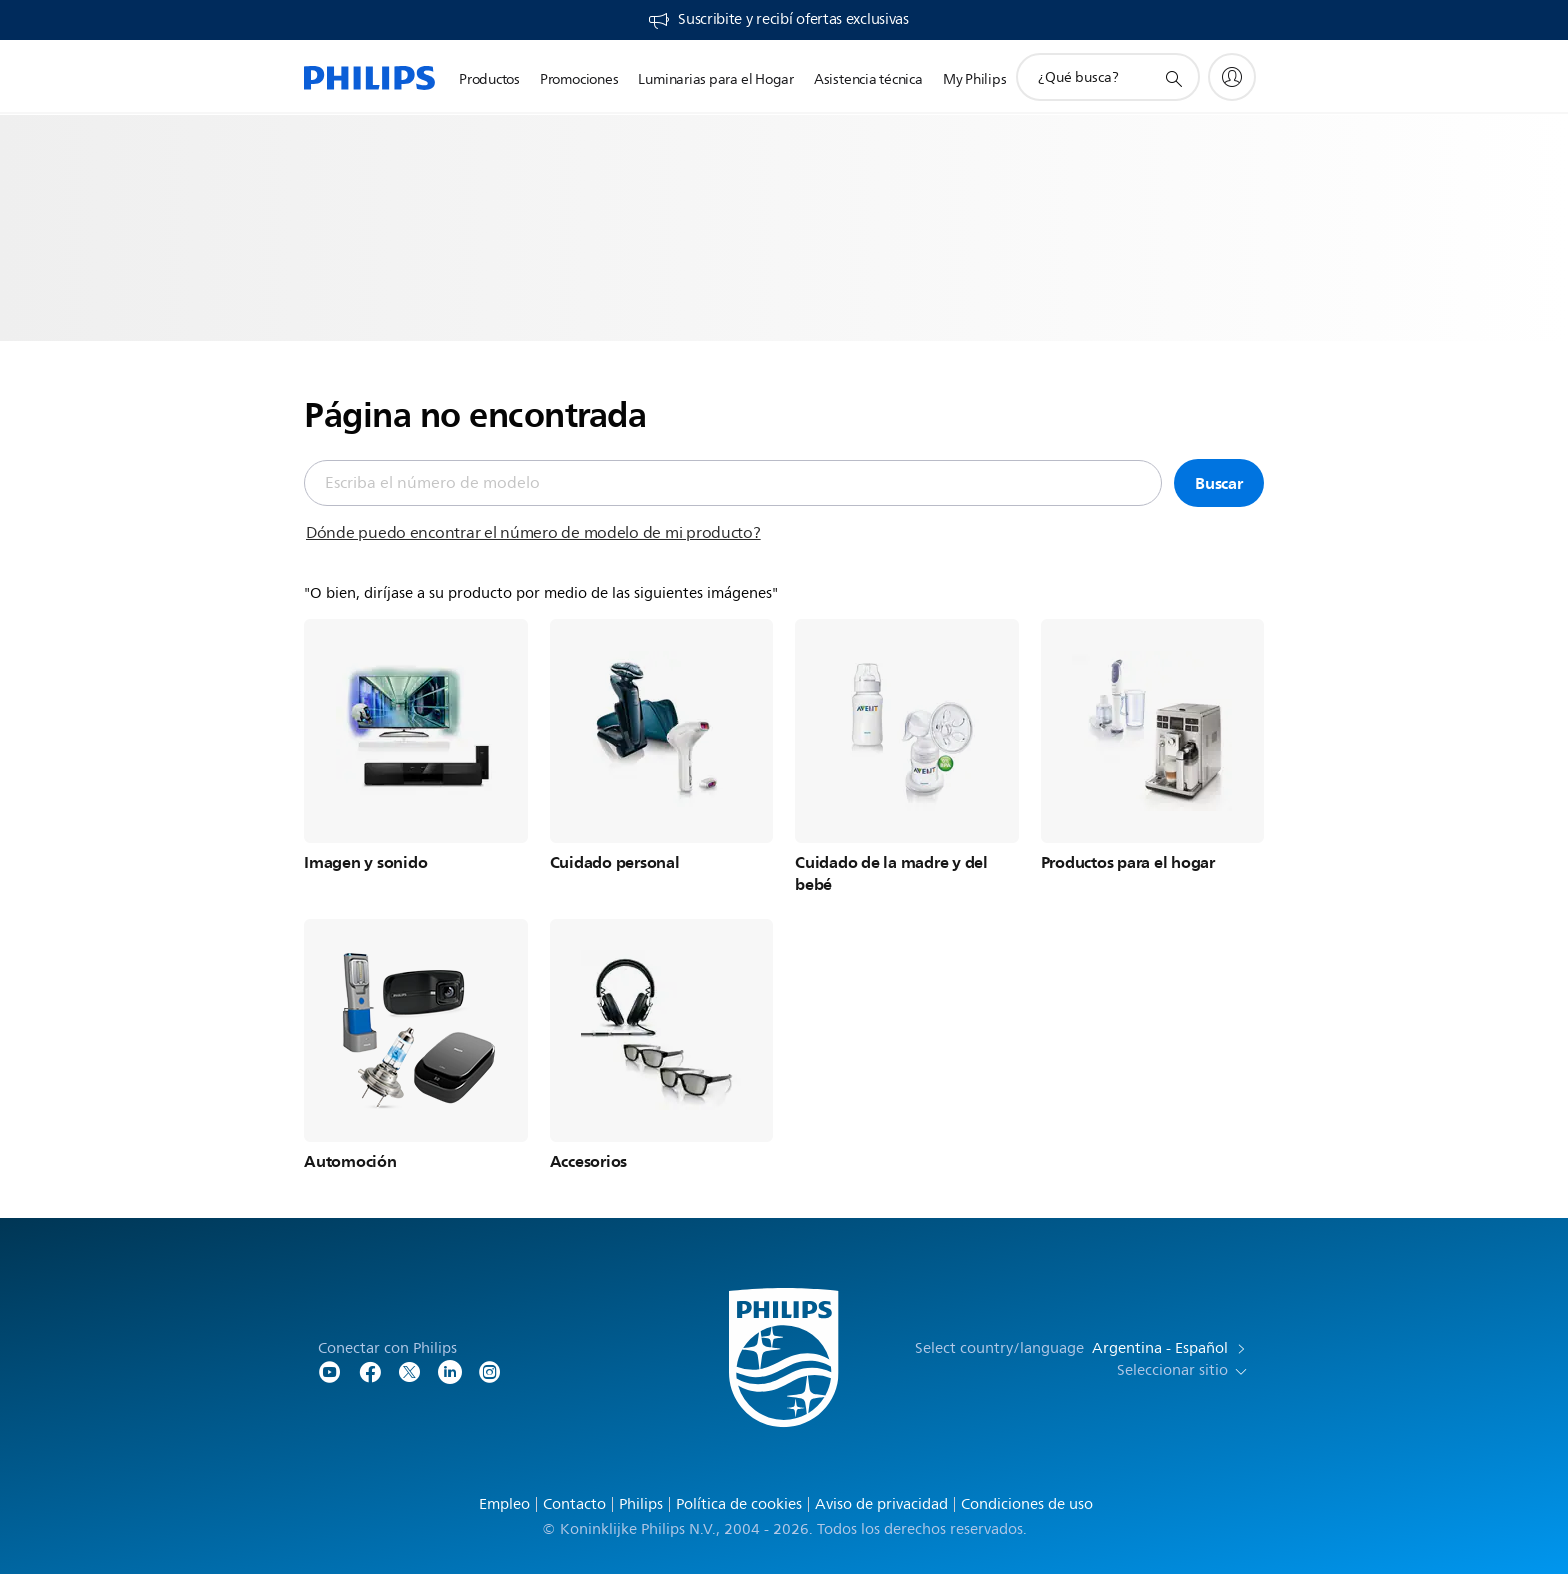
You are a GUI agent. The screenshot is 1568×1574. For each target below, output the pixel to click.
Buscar (1219, 483)
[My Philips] (1232, 77)
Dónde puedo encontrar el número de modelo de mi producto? (533, 533)
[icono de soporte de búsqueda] (1173, 78)
